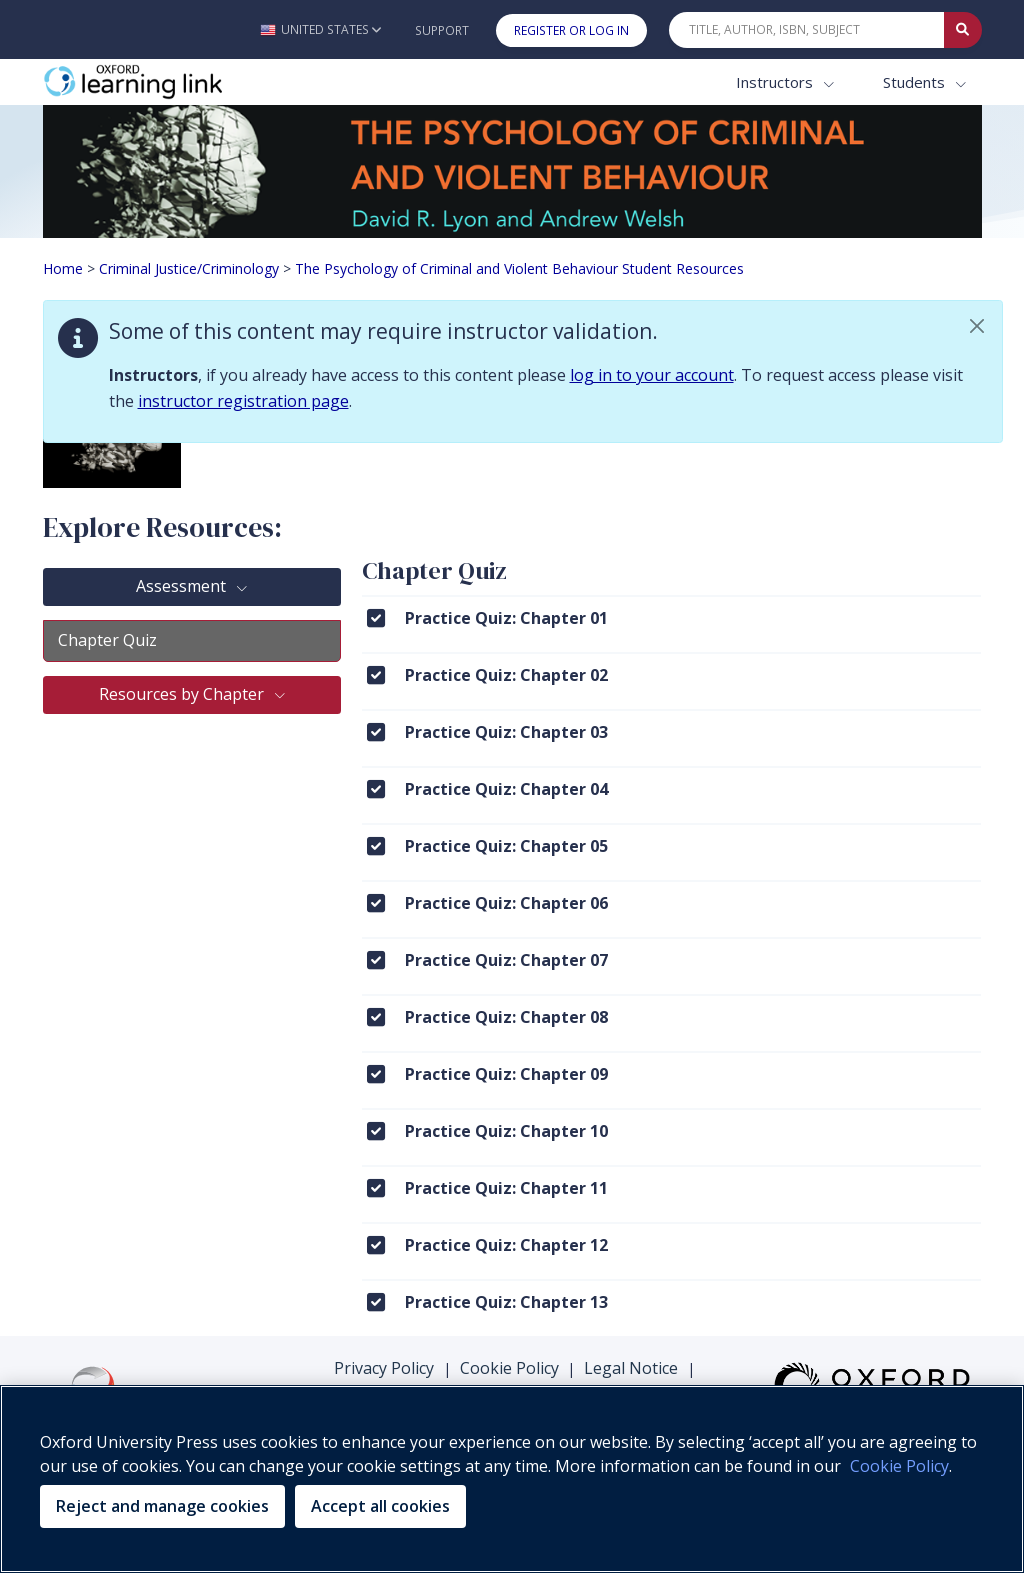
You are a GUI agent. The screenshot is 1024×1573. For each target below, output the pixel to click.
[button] (320, 29)
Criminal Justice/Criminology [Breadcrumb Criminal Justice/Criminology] (189, 268)
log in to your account (652, 375)
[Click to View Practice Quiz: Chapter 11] (376, 1187)
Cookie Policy (509, 1368)
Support (442, 30)
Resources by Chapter (183, 694)
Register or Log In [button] (571, 30)
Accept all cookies (380, 1506)
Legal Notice (631, 1368)
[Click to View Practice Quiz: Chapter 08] (376, 1016)
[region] (512, 1479)
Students (916, 82)
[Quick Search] (807, 30)
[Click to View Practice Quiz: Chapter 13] (376, 1301)
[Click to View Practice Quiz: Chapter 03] (376, 731)
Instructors (776, 82)
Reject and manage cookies (162, 1506)
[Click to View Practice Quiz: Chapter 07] (376, 959)
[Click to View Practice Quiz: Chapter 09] (376, 1073)
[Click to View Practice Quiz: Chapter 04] (376, 788)
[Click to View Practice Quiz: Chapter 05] (376, 845)
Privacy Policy (384, 1368)
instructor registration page (243, 401)
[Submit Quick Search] (963, 30)
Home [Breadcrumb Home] (63, 268)
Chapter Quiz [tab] (107, 640)
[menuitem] (671, 623)
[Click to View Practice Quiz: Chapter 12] (376, 1244)
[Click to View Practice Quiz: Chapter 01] (376, 617)
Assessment (183, 586)
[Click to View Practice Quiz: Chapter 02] (376, 674)
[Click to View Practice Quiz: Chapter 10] (376, 1130)
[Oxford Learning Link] (193, 82)
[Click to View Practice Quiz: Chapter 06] (376, 902)
